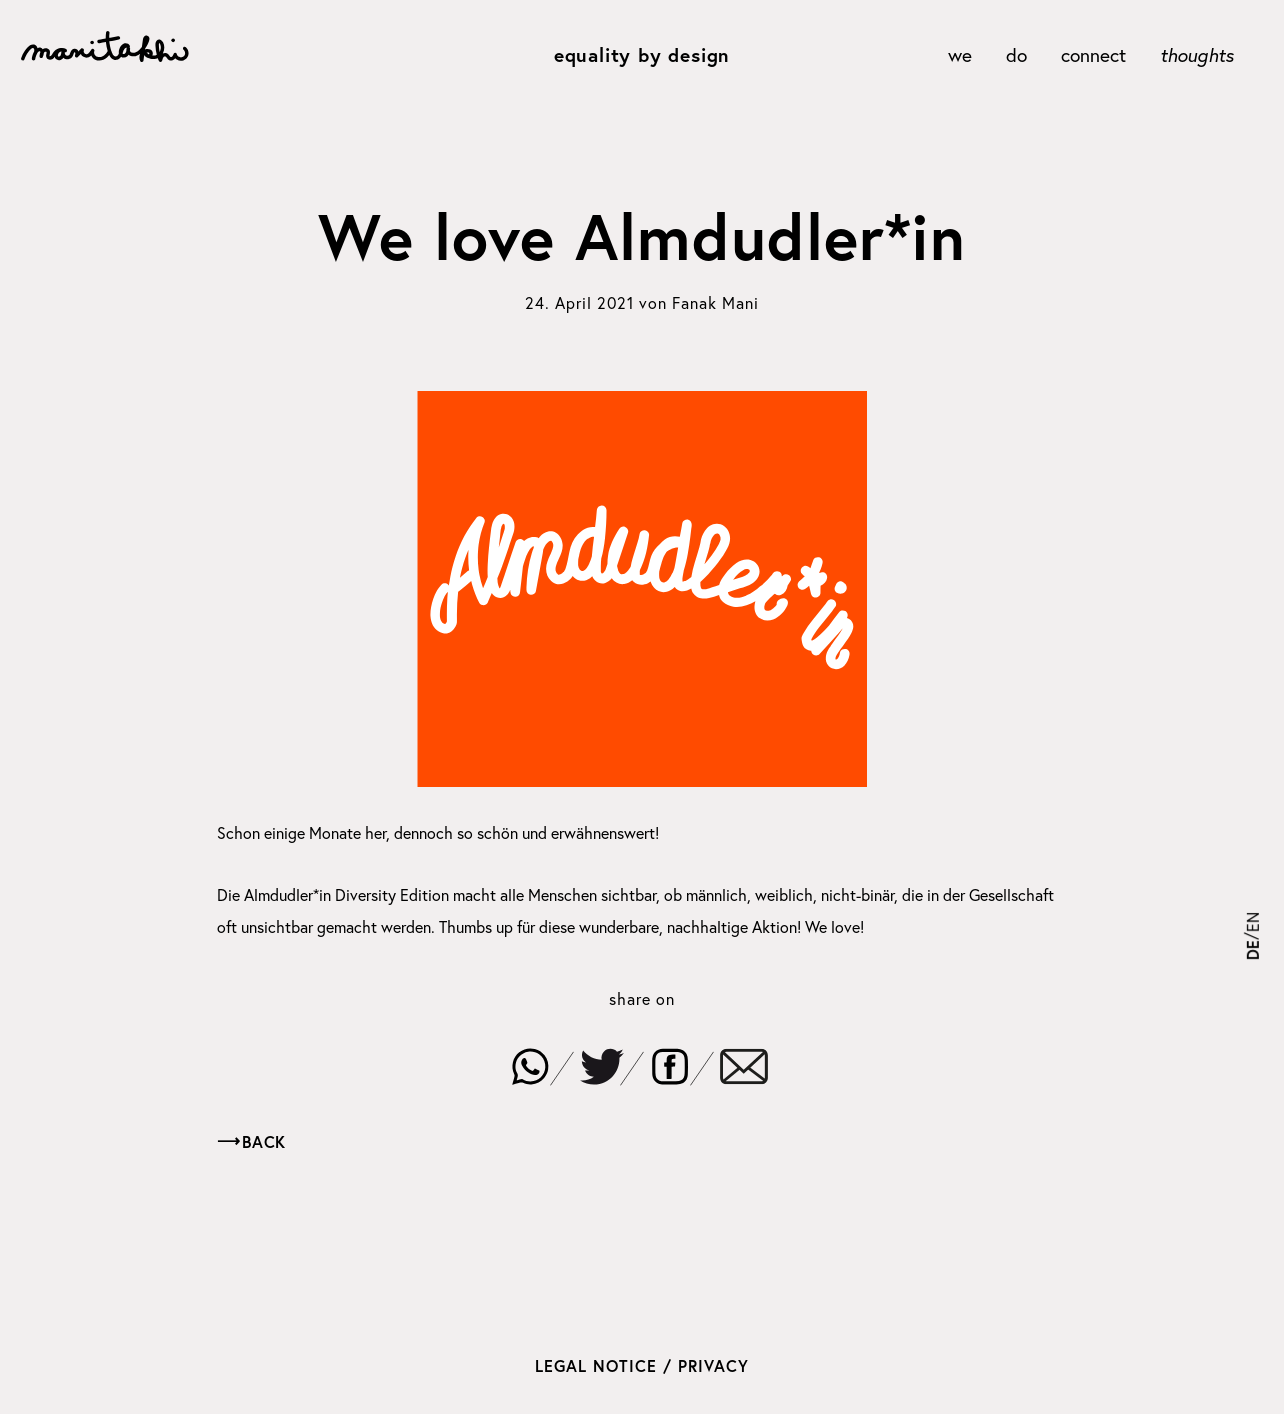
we (960, 55)
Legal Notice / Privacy (642, 1365)
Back (264, 1141)
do (1016, 55)
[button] (530, 1066)
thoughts (1197, 55)
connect (1093, 55)
